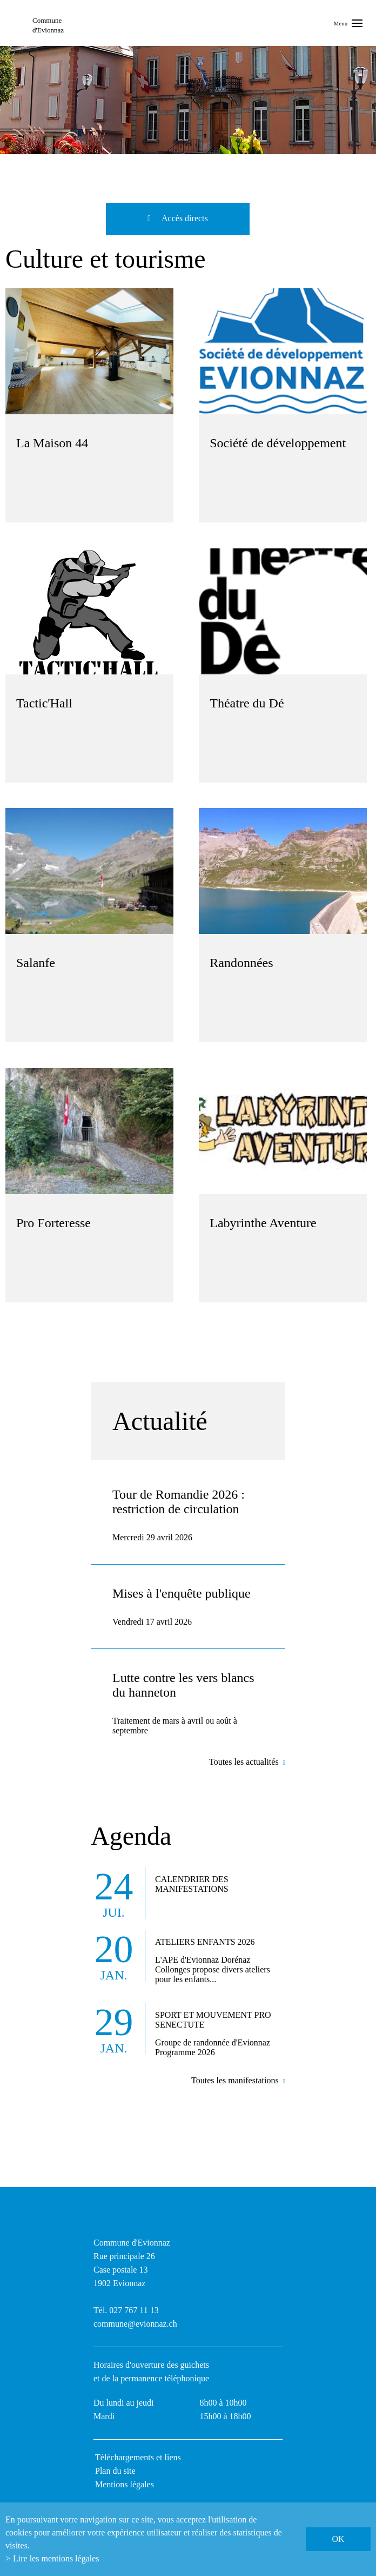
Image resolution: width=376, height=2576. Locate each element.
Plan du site (115, 2470)
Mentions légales (124, 2484)
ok (338, 2539)
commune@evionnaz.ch (135, 2323)
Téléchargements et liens (138, 2457)
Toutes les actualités (244, 1761)
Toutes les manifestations (235, 2080)
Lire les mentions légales (56, 2558)
